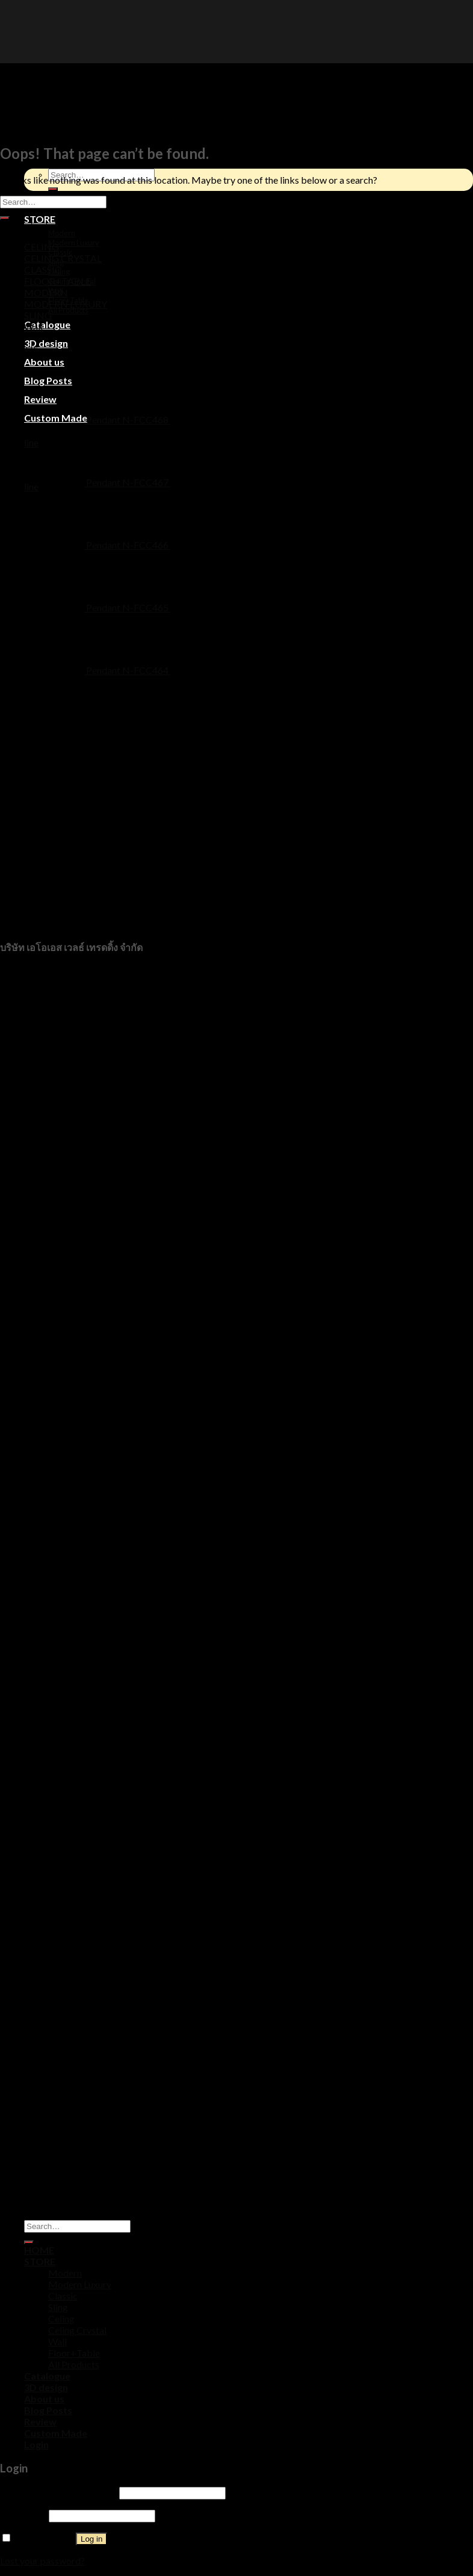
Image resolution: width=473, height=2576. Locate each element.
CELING (41, 246)
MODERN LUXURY (65, 304)
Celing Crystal (77, 2330)
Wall (33, 326)
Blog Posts (48, 2410)
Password (23, 2515)
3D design (46, 343)
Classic (63, 2295)
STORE (39, 219)
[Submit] (5, 218)
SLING (38, 315)
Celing (61, 2318)
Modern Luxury (73, 243)
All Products (68, 310)
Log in (91, 2538)
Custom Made (55, 2433)
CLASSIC (42, 269)
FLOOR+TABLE (57, 281)
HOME (39, 2250)
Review (40, 2421)
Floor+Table (74, 2353)
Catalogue (47, 324)
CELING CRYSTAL (63, 258)
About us (44, 361)
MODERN (46, 292)
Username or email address (58, 2492)
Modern (61, 233)
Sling (58, 2307)
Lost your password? (42, 2560)
